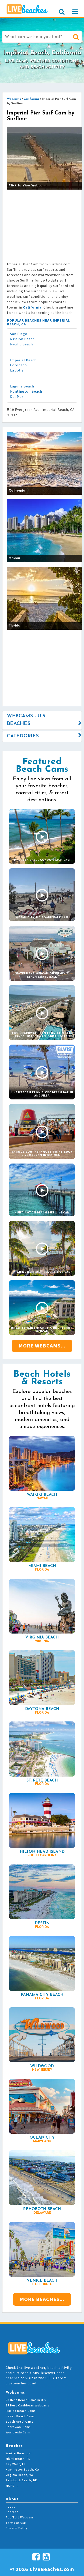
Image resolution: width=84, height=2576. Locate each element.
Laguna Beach (22, 386)
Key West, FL (16, 2464)
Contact (12, 2512)
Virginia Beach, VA (19, 2475)
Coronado (18, 365)
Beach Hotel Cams (19, 2421)
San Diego (18, 333)
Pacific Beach (21, 344)
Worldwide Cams (18, 2432)
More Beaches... (42, 2299)
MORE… (12, 2486)
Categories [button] (23, 736)
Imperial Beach (23, 360)
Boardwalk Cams (18, 2427)
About (10, 2506)
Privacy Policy (16, 2528)
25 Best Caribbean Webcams (27, 2405)
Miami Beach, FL (18, 2459)
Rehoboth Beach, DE (21, 2480)
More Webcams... (42, 1346)
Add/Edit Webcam (19, 2517)
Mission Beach (22, 339)
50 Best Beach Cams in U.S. (26, 2400)
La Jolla (17, 370)
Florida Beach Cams (21, 2411)
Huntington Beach (26, 391)
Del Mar (16, 396)
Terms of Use (16, 2523)
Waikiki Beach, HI (19, 2453)
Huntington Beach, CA (22, 2469)
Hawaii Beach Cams (20, 2416)
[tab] (42, 720)
